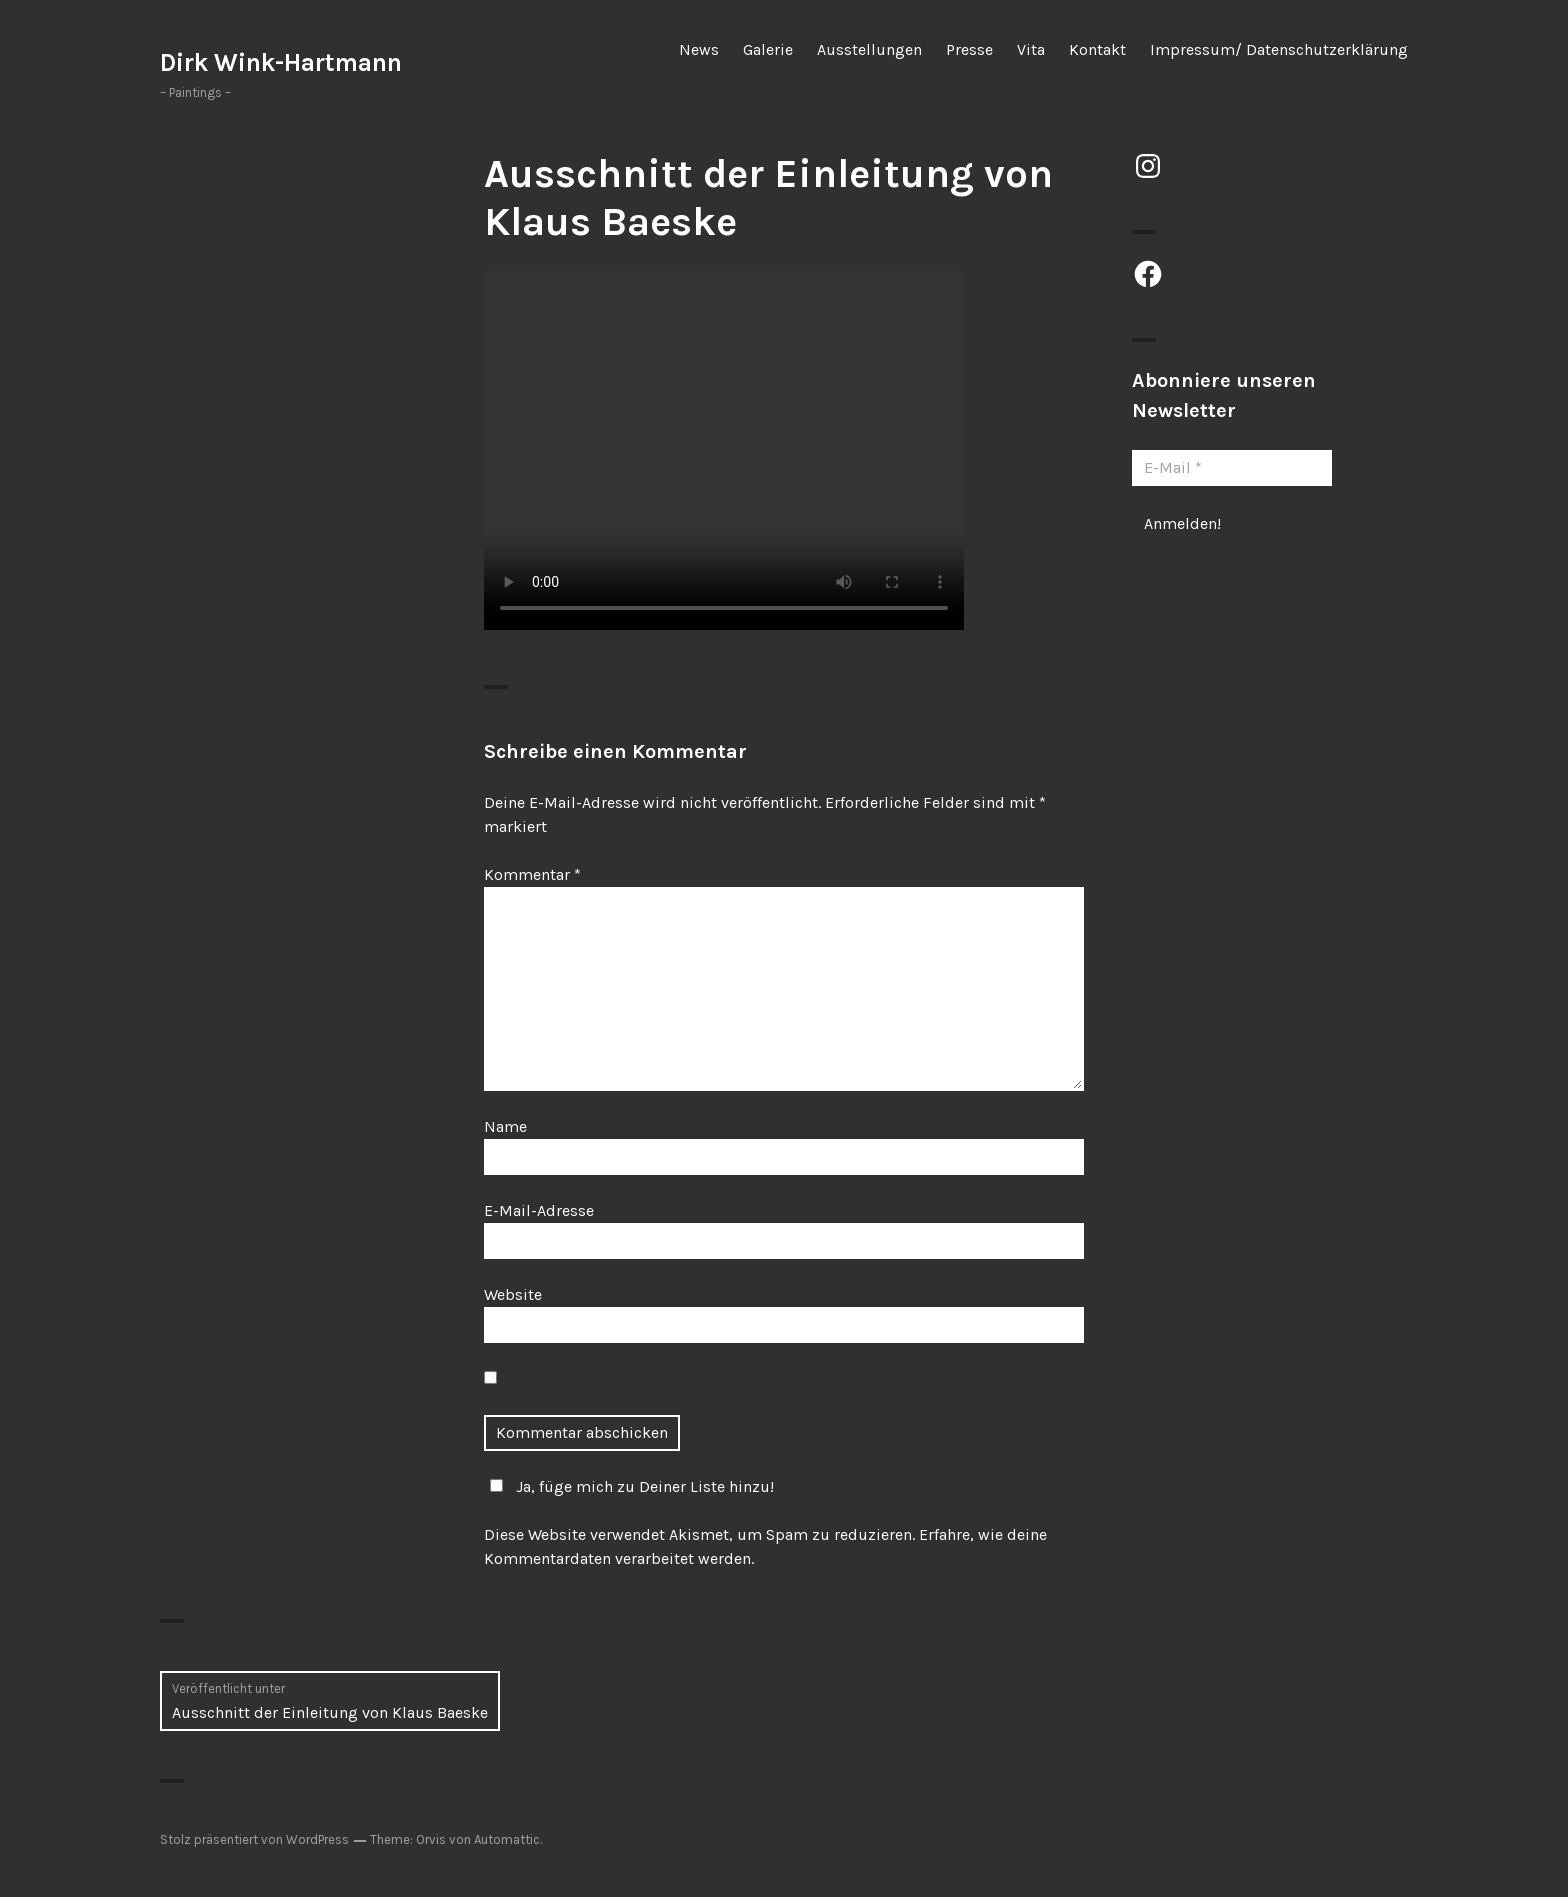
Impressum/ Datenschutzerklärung (1279, 49)
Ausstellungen (869, 49)
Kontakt (1097, 49)
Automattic (507, 1839)
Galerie (768, 49)
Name (505, 1126)
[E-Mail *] (1232, 468)
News (699, 49)
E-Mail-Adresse (539, 1210)
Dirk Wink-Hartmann (281, 62)
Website (513, 1294)
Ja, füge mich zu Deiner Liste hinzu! (629, 1486)
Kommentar (532, 874)
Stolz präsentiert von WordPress (254, 1839)
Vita (1031, 49)
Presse (969, 49)
